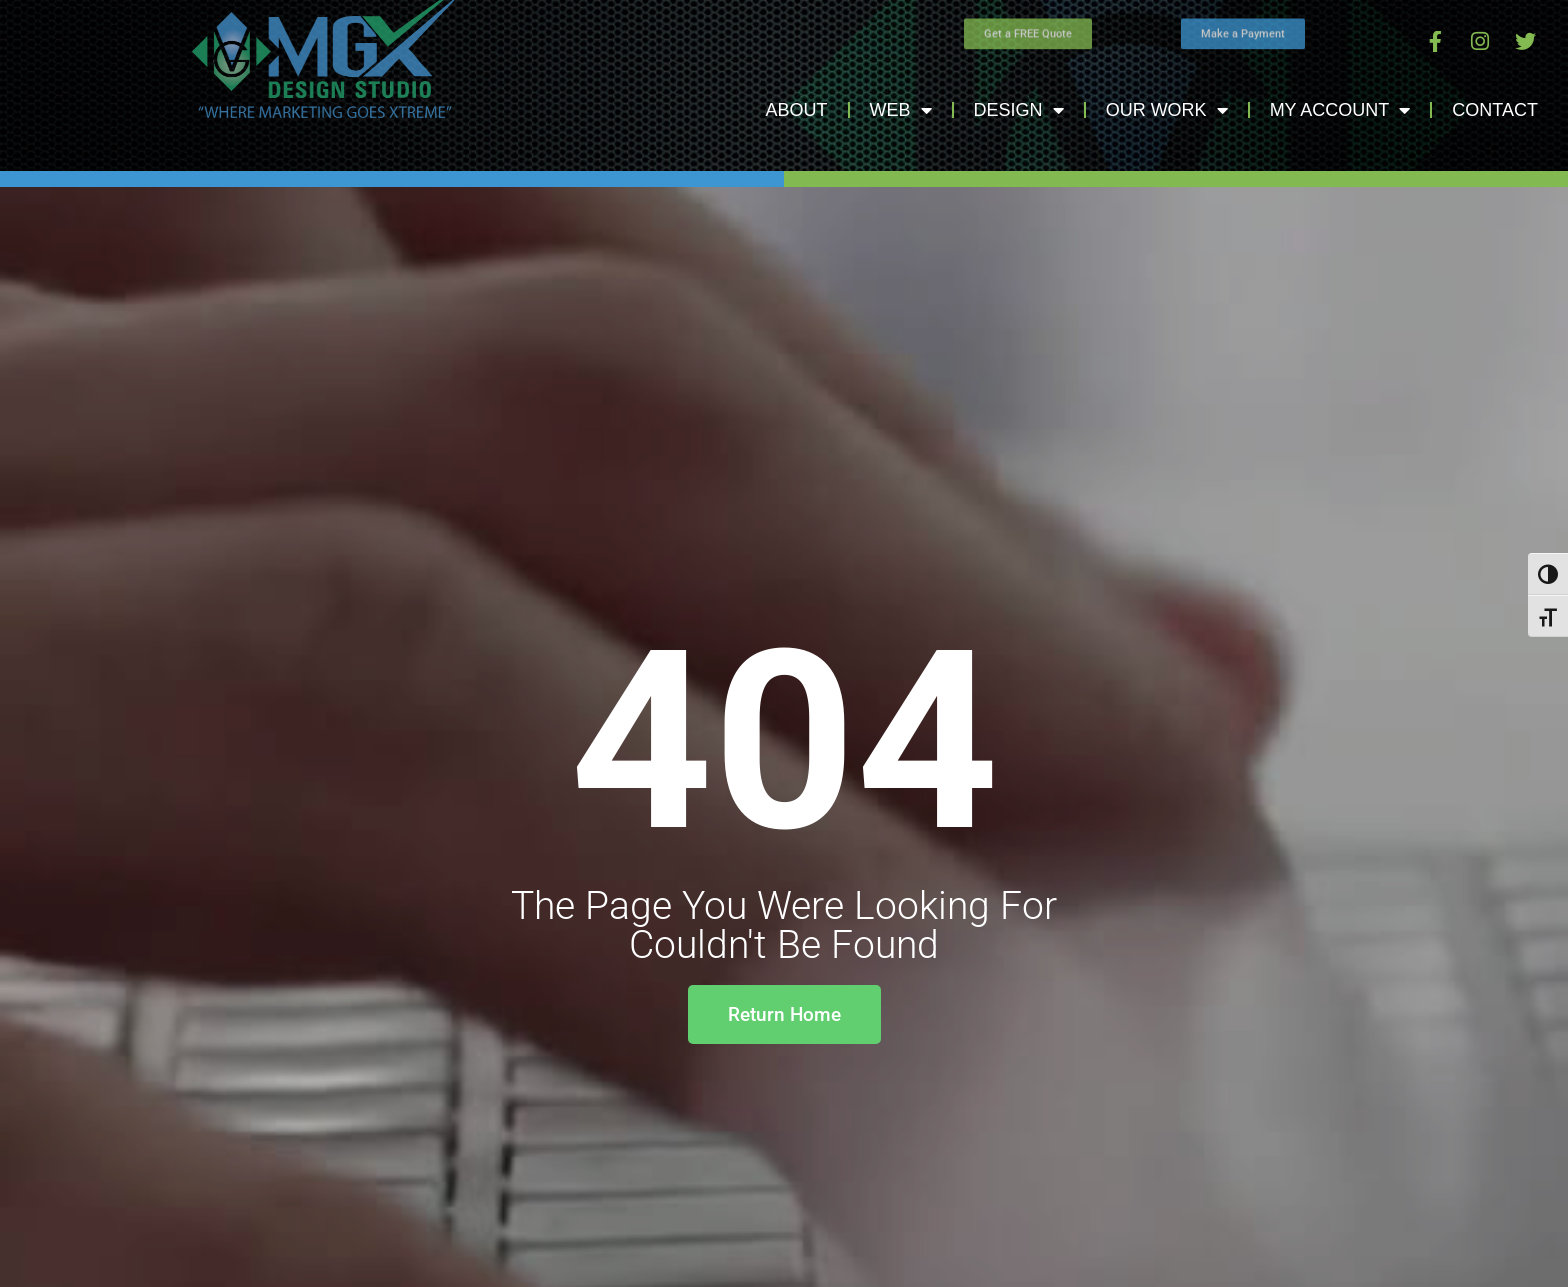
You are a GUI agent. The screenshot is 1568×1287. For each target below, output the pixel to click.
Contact (1495, 110)
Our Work (1167, 110)
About (797, 110)
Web (901, 110)
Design (1019, 110)
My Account (1340, 110)
